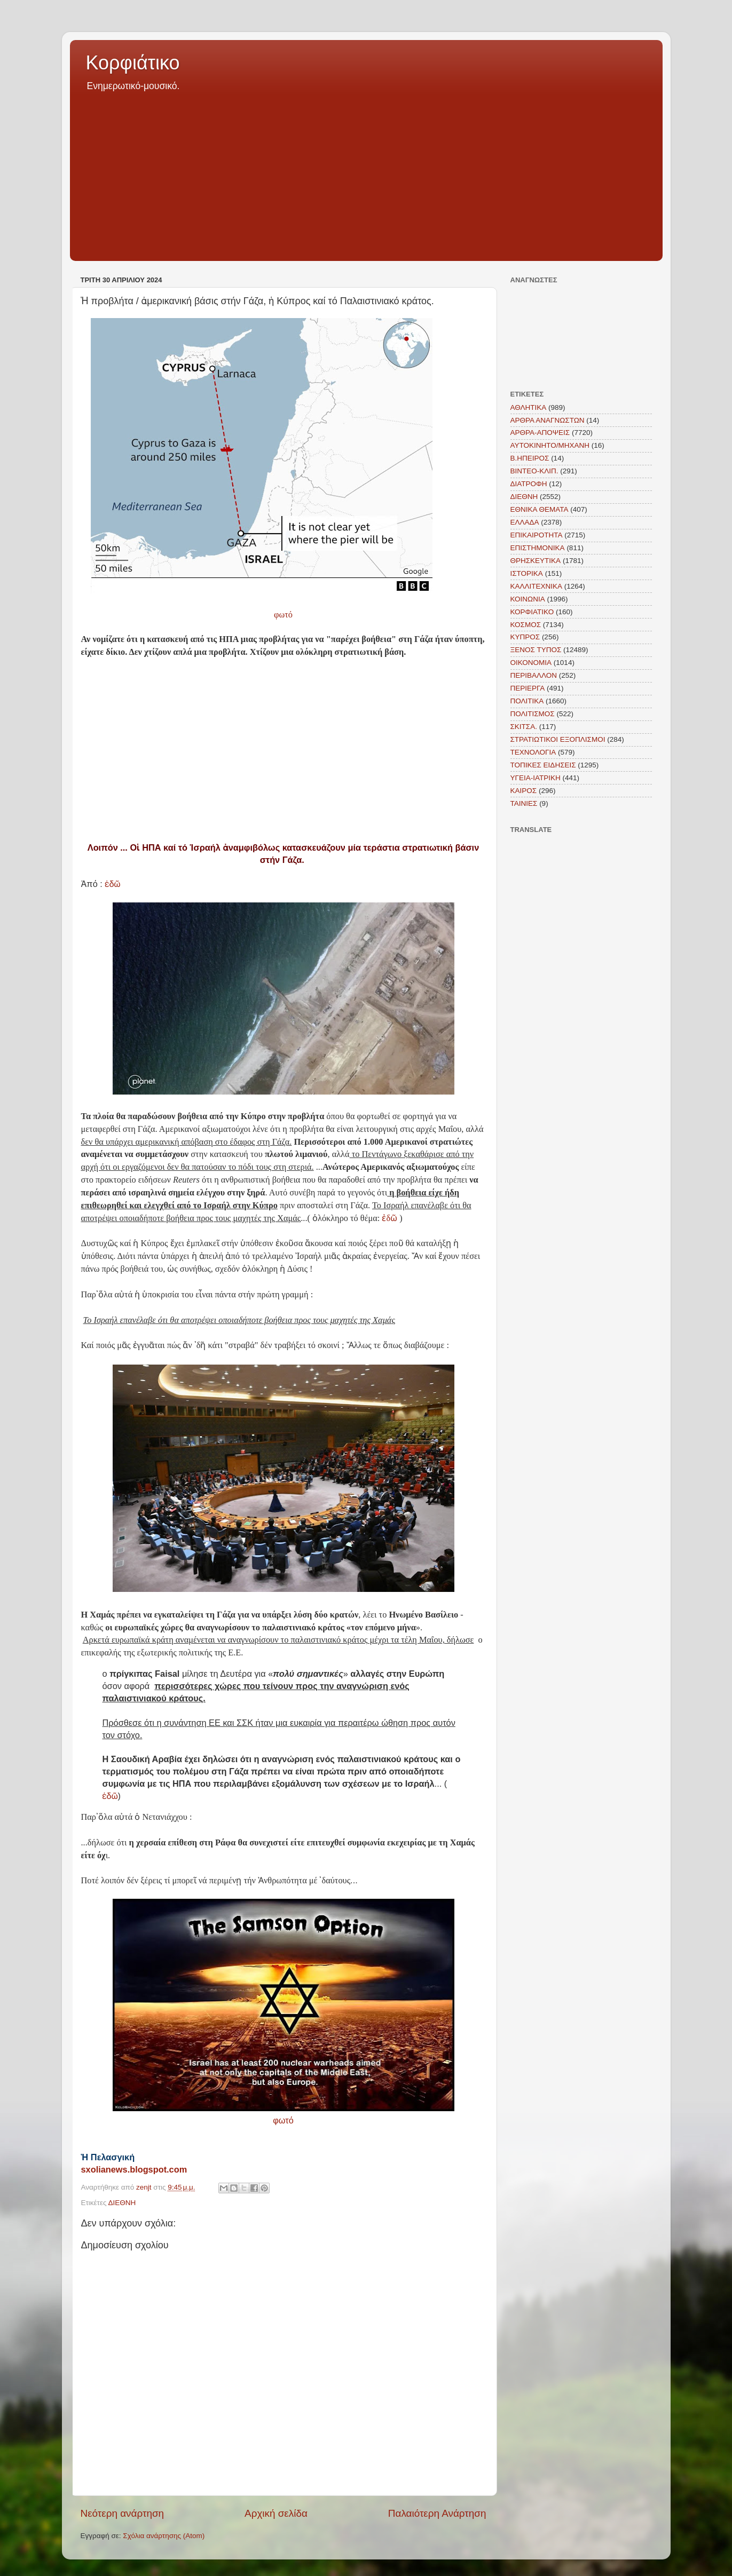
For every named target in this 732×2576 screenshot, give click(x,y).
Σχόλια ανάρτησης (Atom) (163, 2536)
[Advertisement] (366, 173)
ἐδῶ (112, 884)
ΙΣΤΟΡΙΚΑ (526, 573)
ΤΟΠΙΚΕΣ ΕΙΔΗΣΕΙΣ (543, 765)
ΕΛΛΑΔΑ (524, 522)
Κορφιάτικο (133, 63)
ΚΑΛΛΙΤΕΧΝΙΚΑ (536, 586)
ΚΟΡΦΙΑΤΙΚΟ (532, 612)
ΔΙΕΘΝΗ (122, 2203)
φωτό (283, 614)
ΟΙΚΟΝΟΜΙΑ (531, 663)
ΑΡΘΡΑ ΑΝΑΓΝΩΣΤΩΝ (547, 420)
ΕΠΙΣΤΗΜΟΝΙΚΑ (537, 548)
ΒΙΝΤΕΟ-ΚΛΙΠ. (534, 471)
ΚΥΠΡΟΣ (525, 637)
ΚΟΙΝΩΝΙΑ (527, 599)
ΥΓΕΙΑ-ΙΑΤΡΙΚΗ (535, 778)
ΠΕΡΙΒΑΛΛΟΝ (533, 675)
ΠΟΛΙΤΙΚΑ (527, 701)
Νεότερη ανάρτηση (122, 2513)
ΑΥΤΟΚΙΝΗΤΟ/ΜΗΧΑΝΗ (550, 445)
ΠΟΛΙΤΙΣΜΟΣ (532, 714)
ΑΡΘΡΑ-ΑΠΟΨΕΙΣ (540, 433)
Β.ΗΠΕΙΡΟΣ (529, 458)
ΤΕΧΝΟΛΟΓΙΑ (533, 752)
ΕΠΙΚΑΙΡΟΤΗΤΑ (536, 535)
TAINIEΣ (524, 803)
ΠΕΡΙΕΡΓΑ (527, 688)
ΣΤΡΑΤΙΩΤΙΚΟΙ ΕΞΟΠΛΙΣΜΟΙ (557, 739)
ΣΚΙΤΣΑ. (523, 727)
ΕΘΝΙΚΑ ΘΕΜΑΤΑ (539, 509)
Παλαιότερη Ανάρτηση (437, 2513)
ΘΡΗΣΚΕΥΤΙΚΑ (535, 561)
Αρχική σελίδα (276, 2513)
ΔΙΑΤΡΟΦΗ (528, 484)
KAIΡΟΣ (523, 791)
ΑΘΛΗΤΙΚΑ (528, 407)
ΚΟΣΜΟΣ (525, 625)
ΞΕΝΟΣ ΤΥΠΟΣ (536, 650)
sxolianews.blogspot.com (134, 2169)
